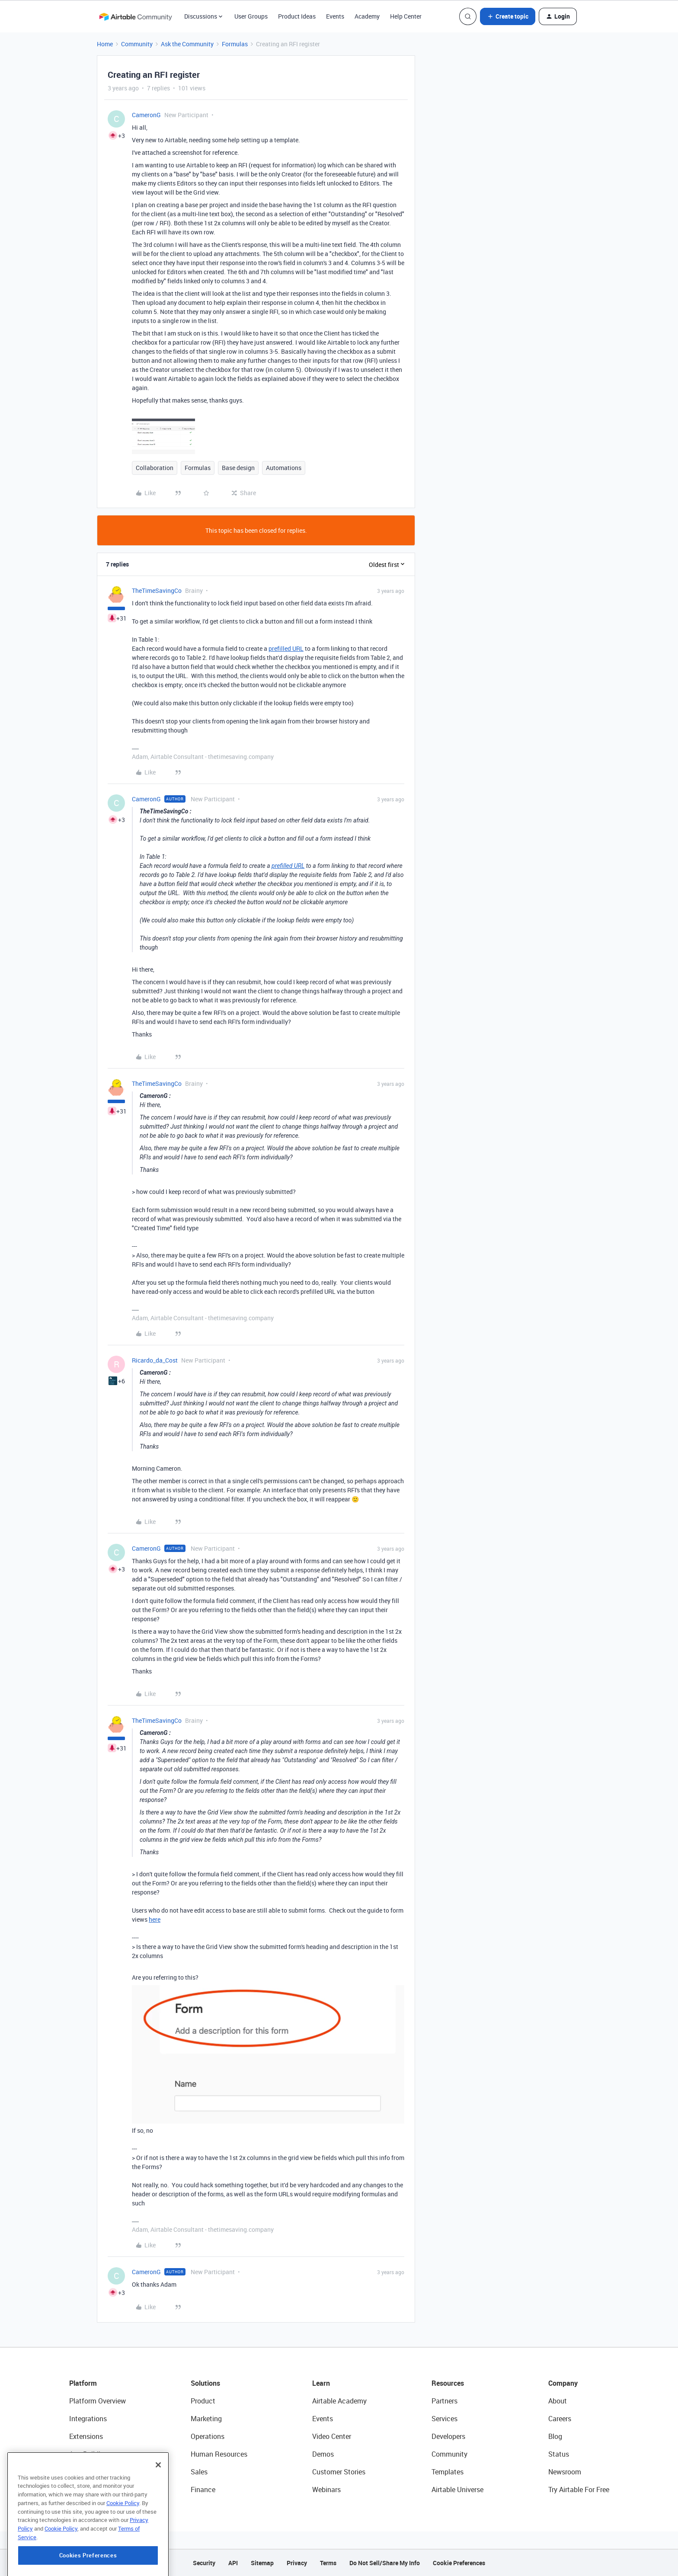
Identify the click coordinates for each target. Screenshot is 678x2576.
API (233, 2563)
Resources (448, 2383)
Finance (203, 2489)
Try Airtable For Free (578, 2489)
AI (72, 2472)
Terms (328, 2563)
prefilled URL (286, 648)
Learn (321, 2383)
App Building (88, 2454)
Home (105, 44)
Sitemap (262, 2563)
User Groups (251, 16)
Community (137, 44)
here (154, 1919)
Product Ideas (297, 16)
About (557, 2401)
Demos (323, 2454)
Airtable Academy (339, 2401)
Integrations (88, 2418)
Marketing (206, 2418)
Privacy (297, 2563)
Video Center (331, 2436)
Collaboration (154, 468)
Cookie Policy (122, 2546)
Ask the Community (187, 44)
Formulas (235, 44)
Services (444, 2418)
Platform (83, 2383)
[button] (507, 16)
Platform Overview (97, 2401)
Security (204, 2563)
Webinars (326, 2489)
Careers (559, 2418)
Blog (555, 2436)
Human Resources (219, 2454)
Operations (207, 2436)
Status (558, 2454)
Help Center (406, 16)
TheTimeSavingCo (157, 590)
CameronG (146, 115)
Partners (444, 2401)
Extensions (86, 2436)
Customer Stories (338, 2472)
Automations (283, 468)
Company (563, 2383)
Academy (367, 16)
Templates (448, 2472)
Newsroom (564, 2472)
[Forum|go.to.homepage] (135, 16)
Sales (199, 2472)
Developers (448, 2436)
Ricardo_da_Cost (155, 1360)
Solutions (205, 2383)
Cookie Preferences (459, 2563)
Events (335, 16)
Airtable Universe (457, 2489)
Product (203, 2401)
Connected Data (94, 2489)
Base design (238, 468)
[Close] (158, 2508)
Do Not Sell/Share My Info (384, 2563)
